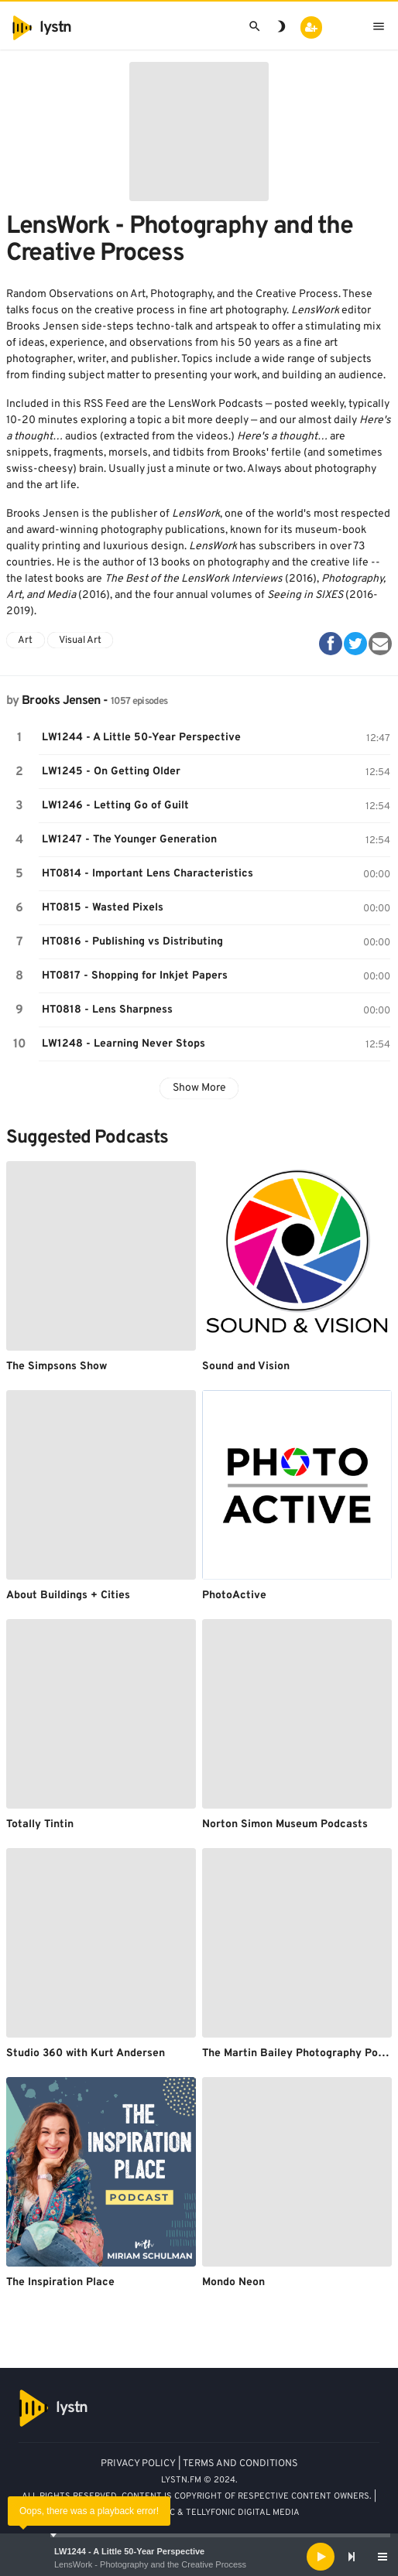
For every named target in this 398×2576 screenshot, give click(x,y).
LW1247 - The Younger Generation (129, 839)
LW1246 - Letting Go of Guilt (115, 805)
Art (25, 640)
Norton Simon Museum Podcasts (285, 1824)
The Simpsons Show (56, 1366)
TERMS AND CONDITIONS (240, 2464)
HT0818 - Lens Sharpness (107, 1009)
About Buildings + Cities (68, 1595)
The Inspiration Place (60, 2282)
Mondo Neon (233, 2282)
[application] (199, 2556)
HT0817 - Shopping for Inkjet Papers (135, 975)
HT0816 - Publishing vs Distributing (132, 941)
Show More (199, 1088)
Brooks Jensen (61, 701)
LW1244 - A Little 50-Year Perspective (129, 2551)
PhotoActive (234, 1595)
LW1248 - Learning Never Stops (123, 1044)
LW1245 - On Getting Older (111, 771)
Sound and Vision (246, 1366)
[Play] (321, 2557)
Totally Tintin (40, 1824)
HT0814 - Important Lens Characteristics (147, 873)
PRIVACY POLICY (138, 2464)
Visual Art (80, 640)
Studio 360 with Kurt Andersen (85, 2053)
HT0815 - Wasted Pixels (102, 907)
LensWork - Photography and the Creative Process (150, 2564)
